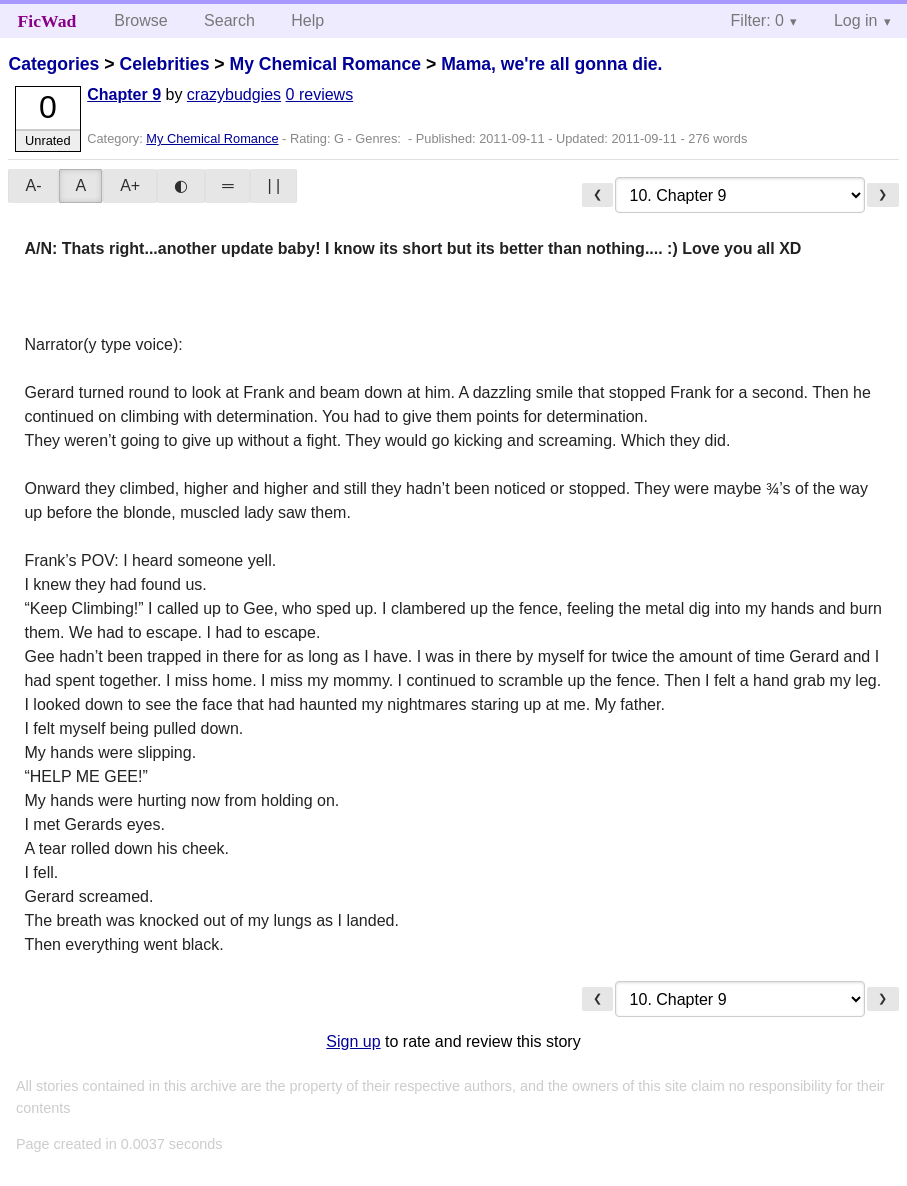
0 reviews (320, 94)
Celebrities (164, 64)
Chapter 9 (124, 94)
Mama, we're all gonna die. (551, 64)
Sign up (353, 1041)
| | (273, 185)
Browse (140, 20)
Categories (53, 64)
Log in (856, 20)
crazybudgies (234, 94)
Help (307, 20)
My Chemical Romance (325, 64)
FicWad (47, 21)
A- (33, 185)
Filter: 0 (757, 20)
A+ (130, 185)
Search (229, 20)
